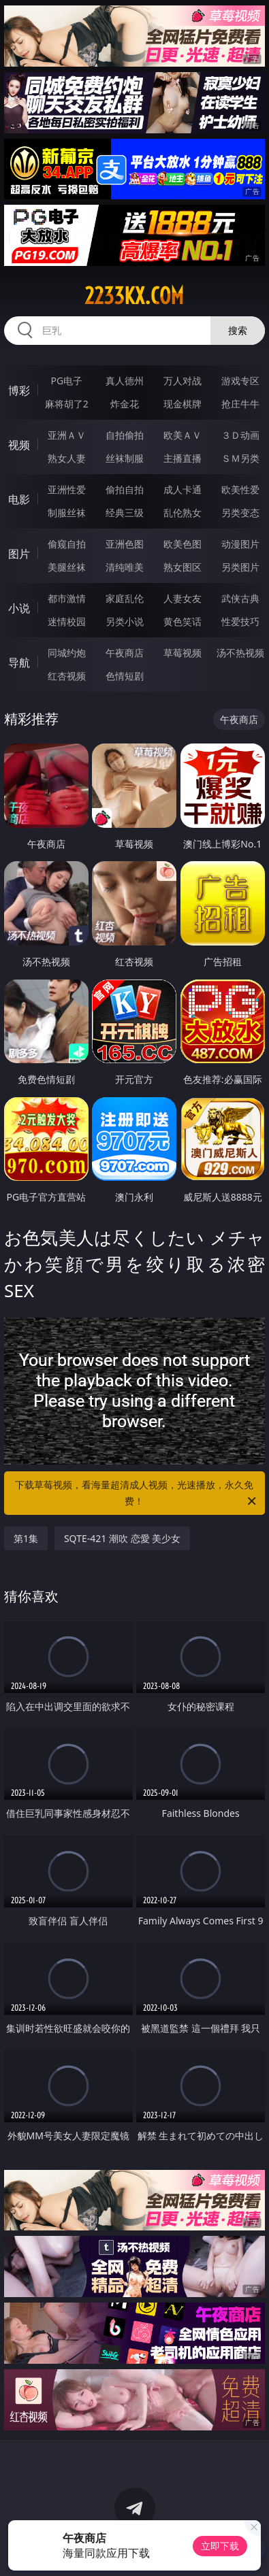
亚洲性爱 (67, 489)
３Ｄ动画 (240, 435)
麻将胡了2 (67, 403)
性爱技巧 (240, 621)
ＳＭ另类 (240, 458)
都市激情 (67, 598)
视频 (19, 444)
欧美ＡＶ (182, 435)
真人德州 (125, 380)
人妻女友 (182, 598)
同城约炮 (67, 652)
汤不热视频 (240, 652)
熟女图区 (182, 567)
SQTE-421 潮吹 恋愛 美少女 (122, 1538)
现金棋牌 (182, 403)
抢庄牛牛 (240, 403)
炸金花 (124, 403)
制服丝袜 (67, 512)
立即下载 (220, 2545)
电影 (19, 499)
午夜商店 (125, 652)
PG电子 (66, 380)
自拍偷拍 (125, 435)
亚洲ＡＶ (67, 435)
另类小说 (125, 621)
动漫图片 (240, 543)
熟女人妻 (67, 458)
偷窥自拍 (67, 543)
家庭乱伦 (125, 598)
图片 (19, 553)
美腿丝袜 (67, 567)
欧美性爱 (240, 489)
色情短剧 (125, 675)
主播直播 (182, 458)
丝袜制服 (125, 458)
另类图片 (240, 567)
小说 (19, 608)
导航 (19, 662)
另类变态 (240, 512)
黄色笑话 (182, 621)
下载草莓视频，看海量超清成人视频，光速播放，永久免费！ (136, 1493)
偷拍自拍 (125, 489)
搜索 (237, 330)
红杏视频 (67, 675)
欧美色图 (182, 543)
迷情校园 (67, 621)
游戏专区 (240, 380)
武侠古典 (240, 598)
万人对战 (182, 380)
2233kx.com (134, 296)
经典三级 (125, 512)
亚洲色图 (125, 543)
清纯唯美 (125, 567)
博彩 (19, 390)
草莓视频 (182, 652)
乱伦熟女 (182, 512)
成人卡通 (182, 489)
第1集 (26, 1538)
